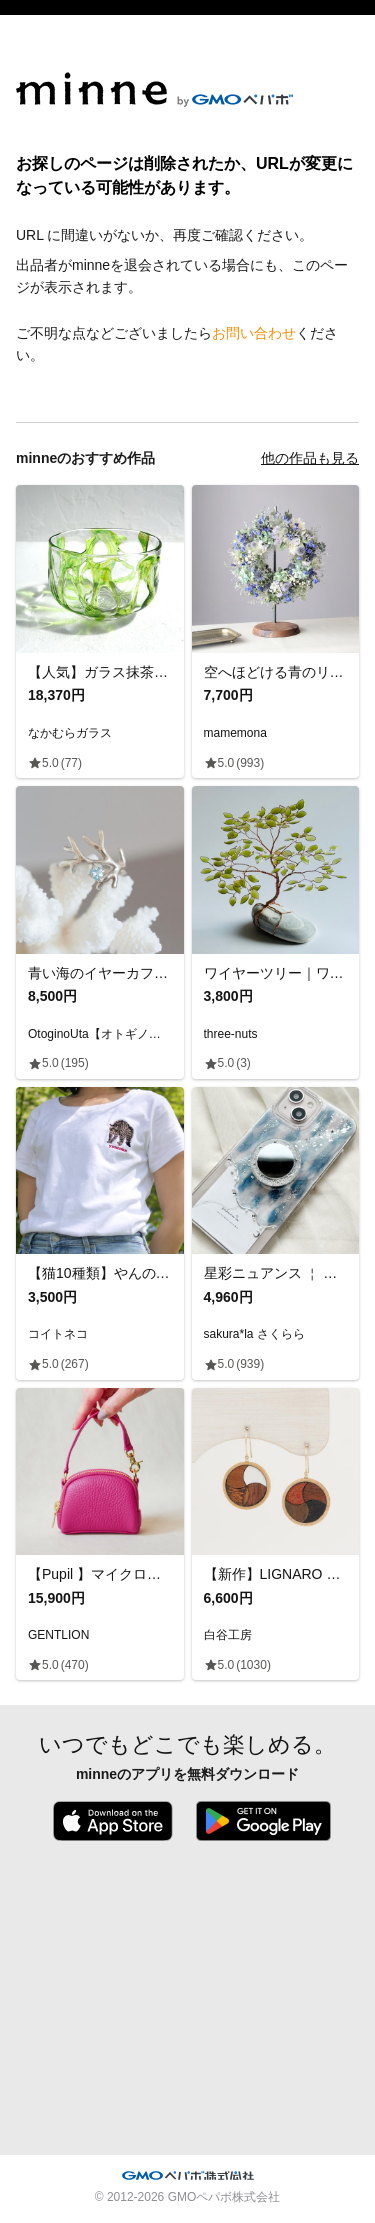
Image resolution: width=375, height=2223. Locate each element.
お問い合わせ (254, 333)
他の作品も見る (310, 458)
